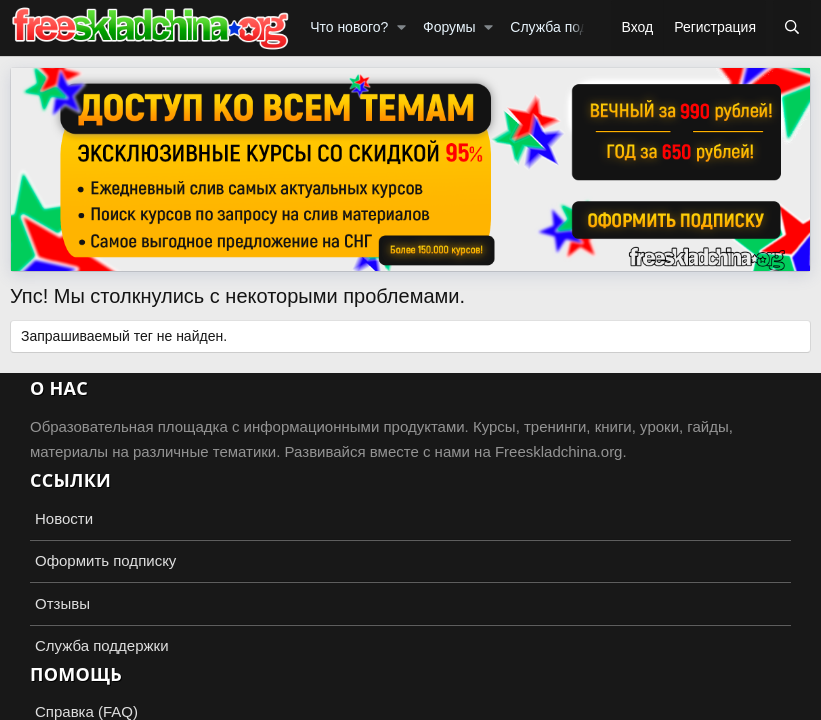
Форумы (449, 27)
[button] (401, 28)
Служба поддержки (572, 27)
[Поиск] (792, 28)
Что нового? (349, 27)
